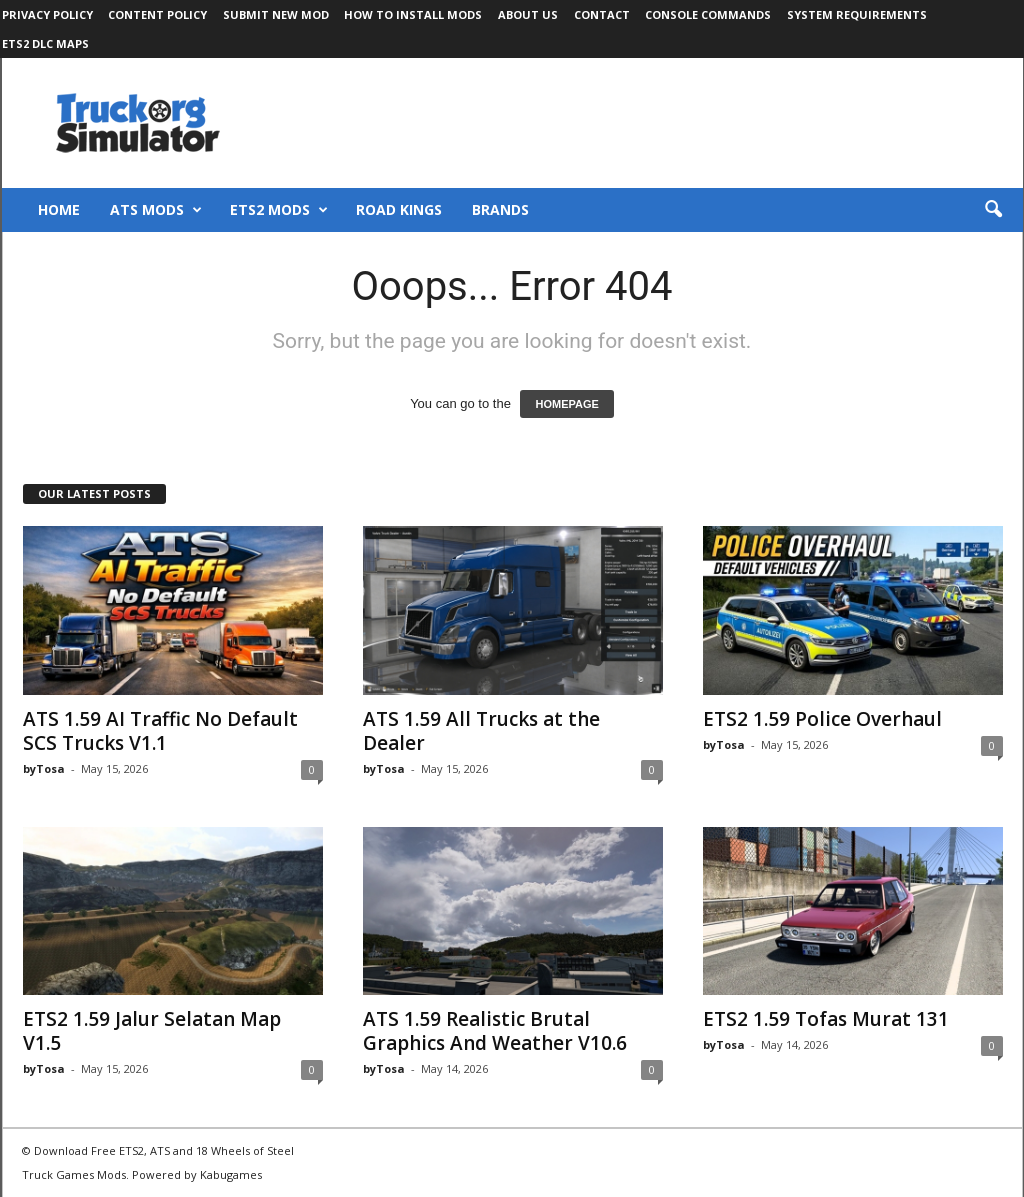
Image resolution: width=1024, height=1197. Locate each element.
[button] (993, 210)
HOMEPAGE (566, 404)
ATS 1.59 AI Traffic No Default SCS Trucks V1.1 (160, 731)
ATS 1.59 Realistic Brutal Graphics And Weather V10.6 (495, 1031)
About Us (528, 14)
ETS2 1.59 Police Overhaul (822, 719)
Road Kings (399, 209)
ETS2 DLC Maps (45, 43)
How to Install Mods (413, 14)
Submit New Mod (276, 14)
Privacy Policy (47, 14)
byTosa (44, 768)
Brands (500, 209)
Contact (602, 14)
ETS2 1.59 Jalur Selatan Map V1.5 (152, 1031)
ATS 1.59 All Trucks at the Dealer (481, 731)
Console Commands (708, 14)
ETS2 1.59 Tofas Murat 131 (826, 1019)
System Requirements (857, 14)
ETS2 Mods (279, 210)
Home (59, 209)
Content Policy (157, 14)
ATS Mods (156, 210)
